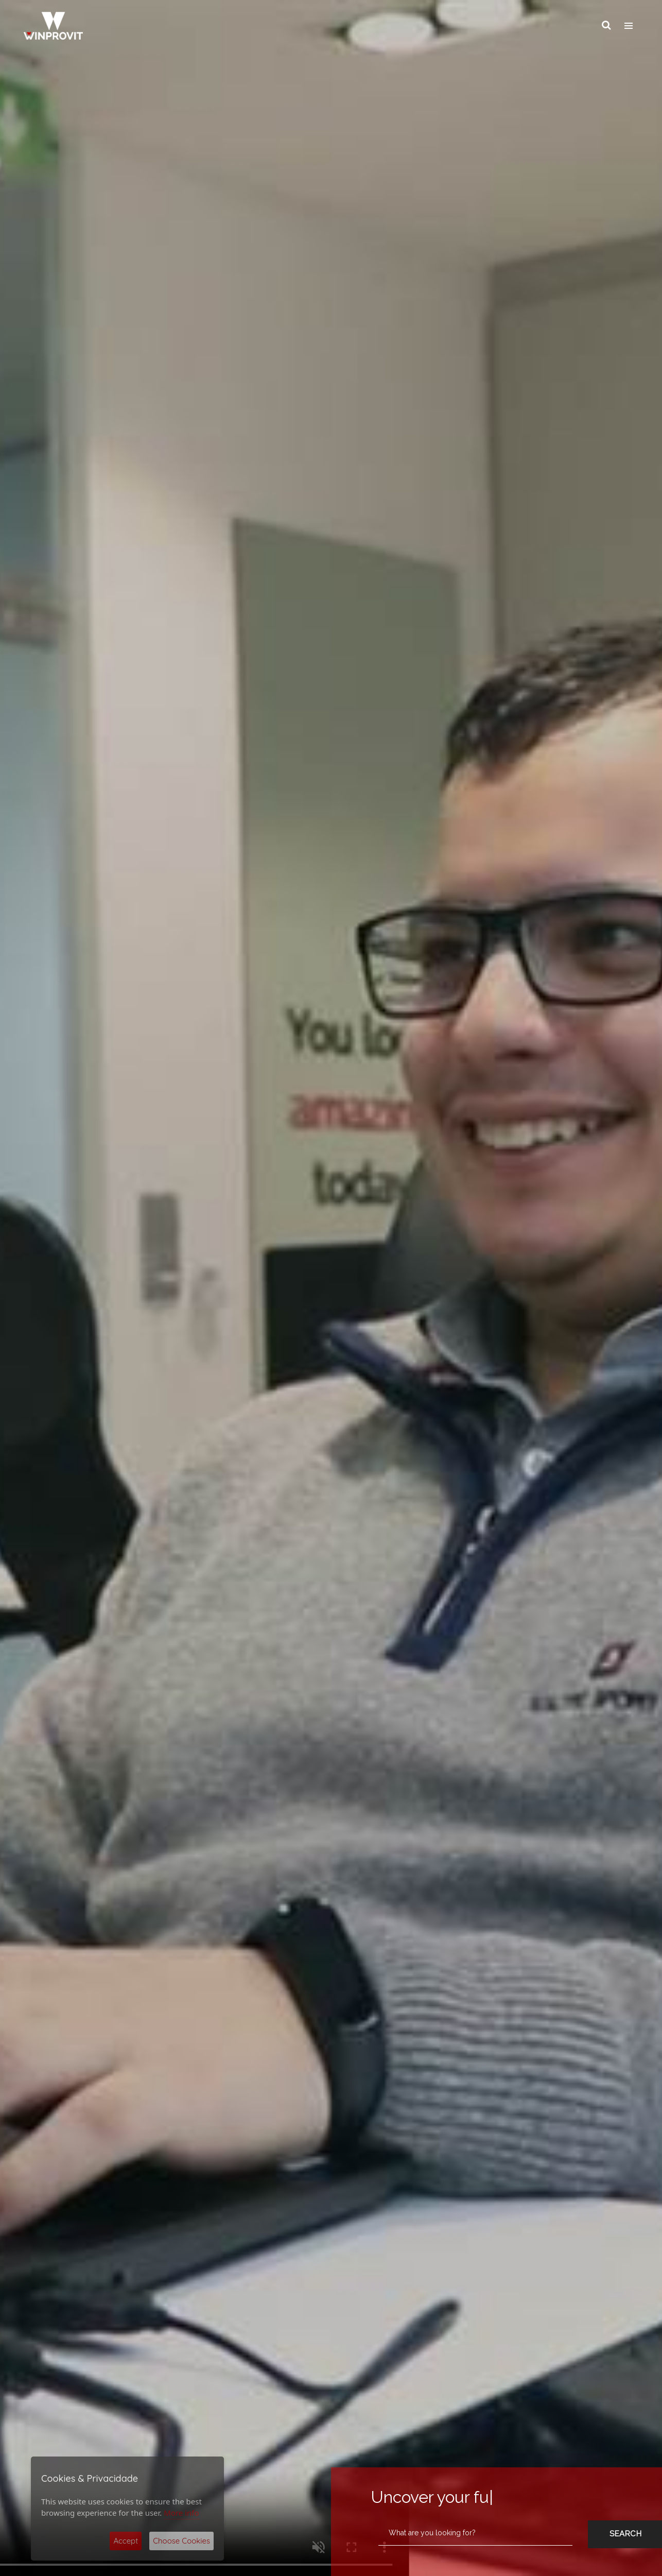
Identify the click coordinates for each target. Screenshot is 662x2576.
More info (181, 2513)
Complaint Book (411, 2508)
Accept (125, 2541)
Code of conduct (411, 2497)
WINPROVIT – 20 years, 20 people (126, 2261)
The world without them (304, 2261)
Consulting (331, 615)
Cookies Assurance (416, 2454)
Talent (532, 615)
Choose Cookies (181, 2541)
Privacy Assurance (415, 2464)
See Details (98, 862)
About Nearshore (512, 1879)
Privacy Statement (231, 2478)
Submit (316, 2458)
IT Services (130, 615)
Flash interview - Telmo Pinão (511, 2261)
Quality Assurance (415, 2475)
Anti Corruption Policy (419, 2486)
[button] (613, 1811)
